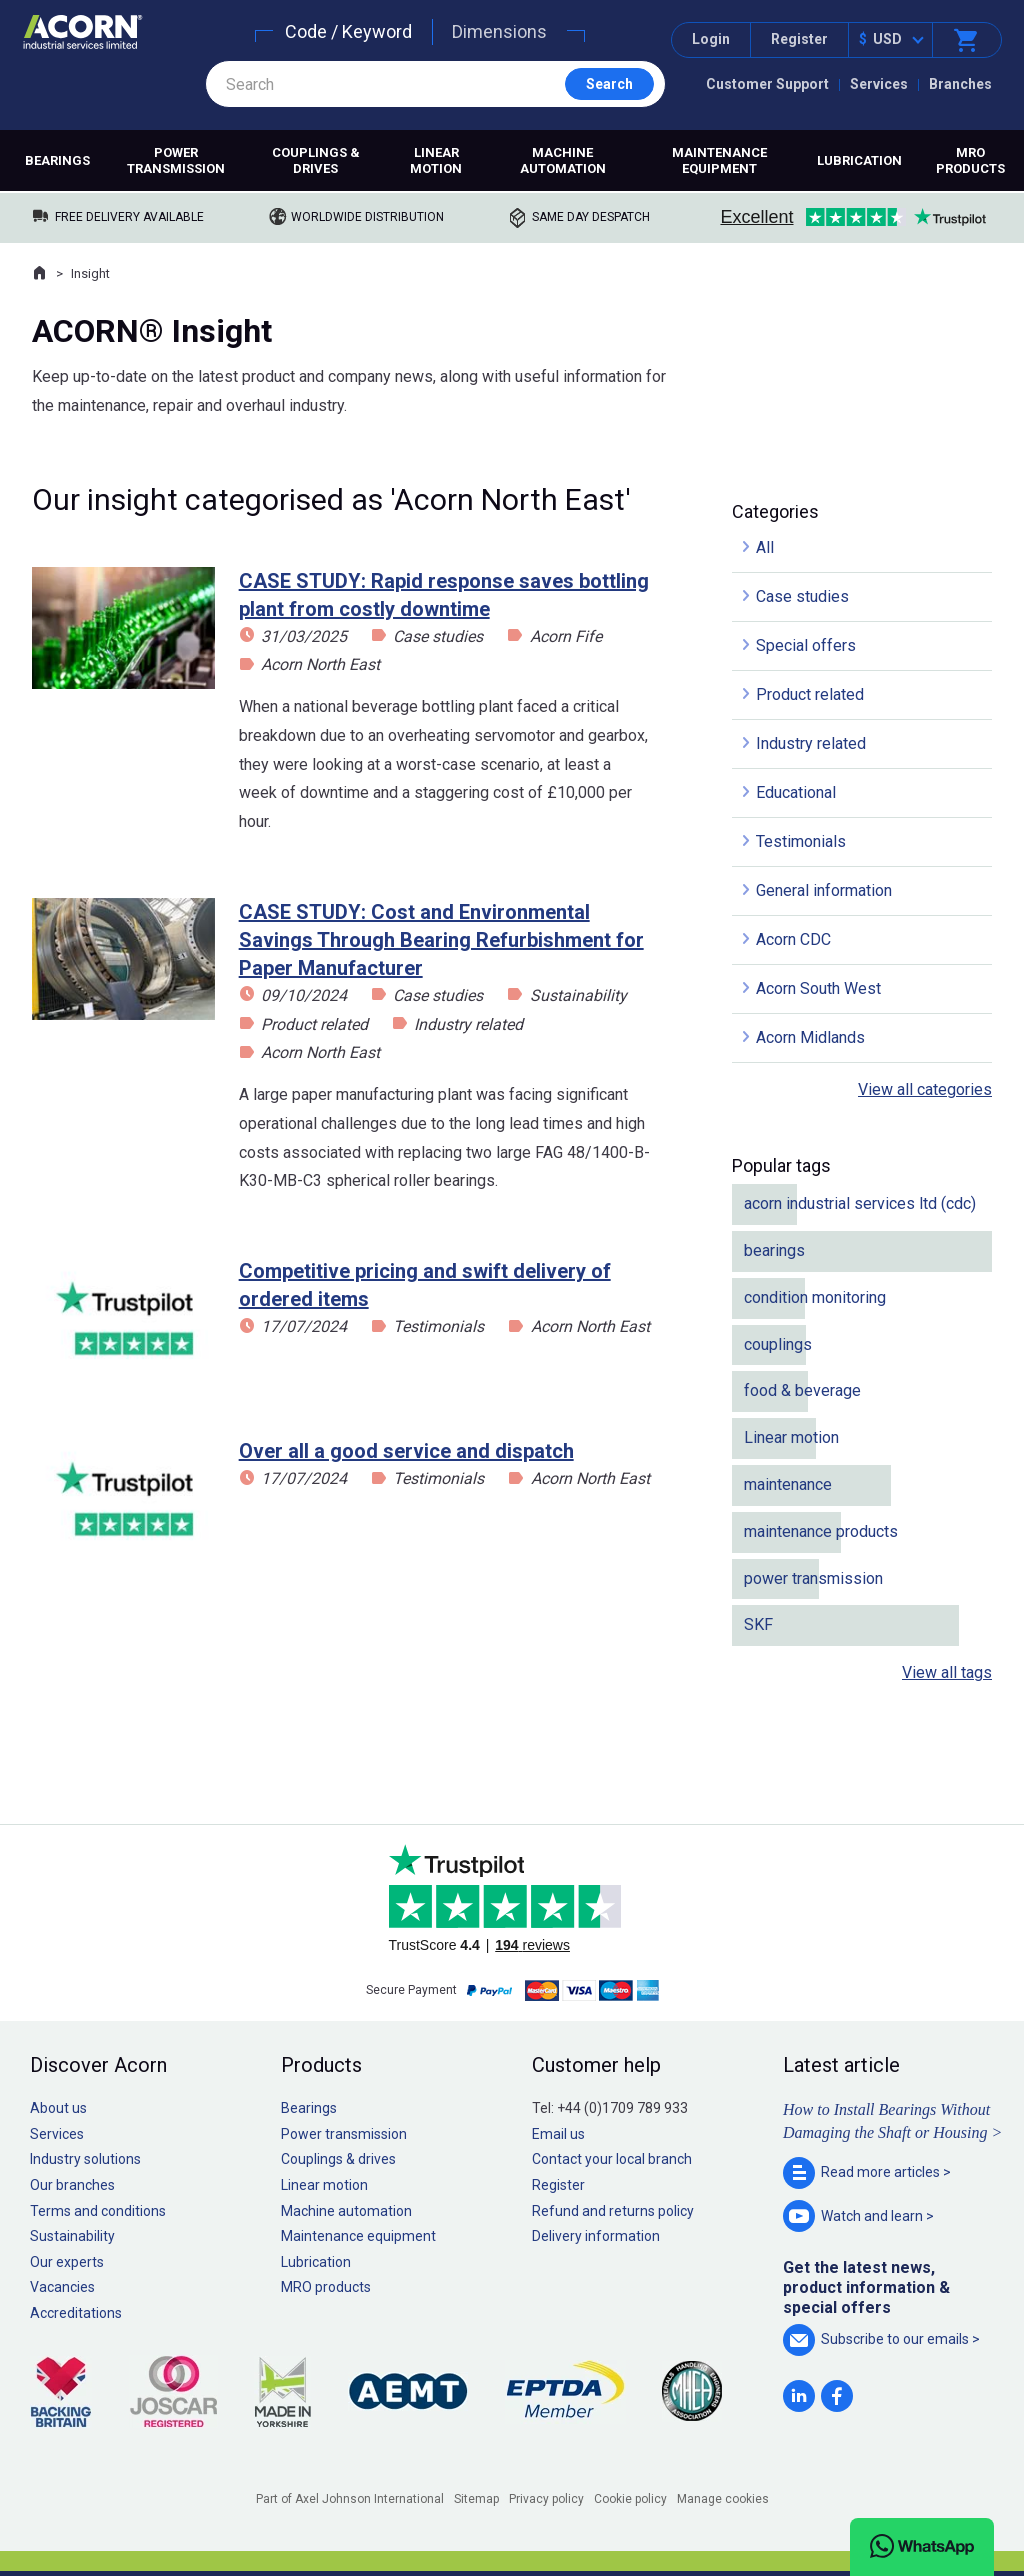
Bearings (57, 160)
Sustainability (578, 995)
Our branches (72, 2185)
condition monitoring (815, 1297)
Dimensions (499, 31)
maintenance (788, 1484)
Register (799, 39)
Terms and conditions (98, 2211)
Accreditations (76, 2313)
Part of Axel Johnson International (350, 2499)
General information (824, 890)
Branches (960, 84)
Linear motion (436, 160)
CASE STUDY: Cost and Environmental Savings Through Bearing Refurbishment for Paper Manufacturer (441, 940)
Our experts (67, 2262)
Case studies (438, 636)
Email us (558, 2134)
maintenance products (821, 1531)
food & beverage (802, 1390)
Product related (314, 1024)
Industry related (468, 1024)
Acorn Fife (566, 636)
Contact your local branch (612, 2159)
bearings (774, 1250)
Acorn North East (320, 664)
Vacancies (62, 2287)
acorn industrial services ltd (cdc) (860, 1203)
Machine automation (563, 160)
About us (58, 2108)
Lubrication (859, 160)
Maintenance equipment (719, 160)
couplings (778, 1344)
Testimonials (438, 1326)
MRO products (970, 160)
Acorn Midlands (810, 1037)
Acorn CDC (793, 939)
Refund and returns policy (613, 2211)
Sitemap (476, 2499)
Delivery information (596, 2236)
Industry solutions (85, 2159)
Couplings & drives (316, 160)
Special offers (806, 645)
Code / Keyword (348, 31)
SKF (758, 1624)
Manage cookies (723, 2499)
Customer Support (767, 84)
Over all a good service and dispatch (406, 1451)
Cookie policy (630, 2499)
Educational (796, 792)
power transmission (813, 1578)
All (765, 547)
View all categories (925, 1089)
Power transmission (176, 160)
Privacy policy (546, 2499)
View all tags (947, 1672)
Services (879, 84)
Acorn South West (818, 988)
